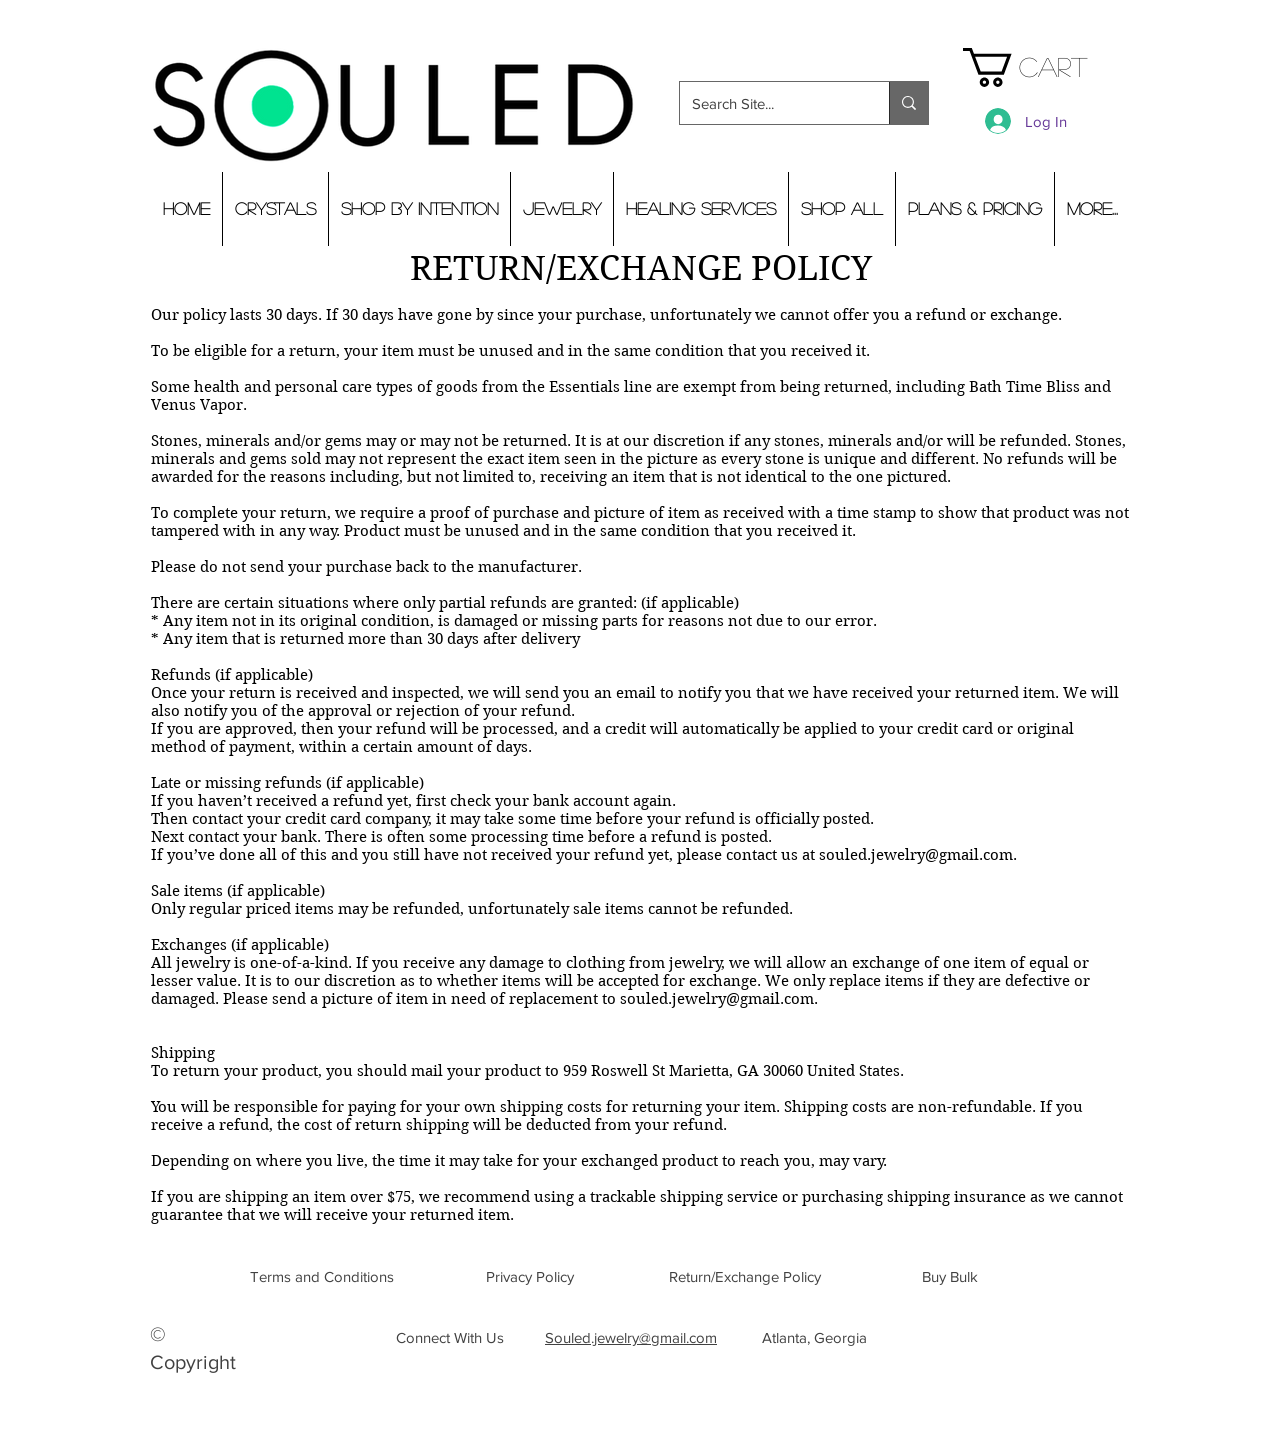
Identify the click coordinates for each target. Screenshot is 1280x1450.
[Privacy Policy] (530, 1276)
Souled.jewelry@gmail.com (631, 1337)
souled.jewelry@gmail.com (916, 855)
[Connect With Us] (449, 1337)
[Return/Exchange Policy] (744, 1276)
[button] (1045, 67)
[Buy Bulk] (949, 1276)
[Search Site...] (769, 103)
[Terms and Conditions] (322, 1276)
